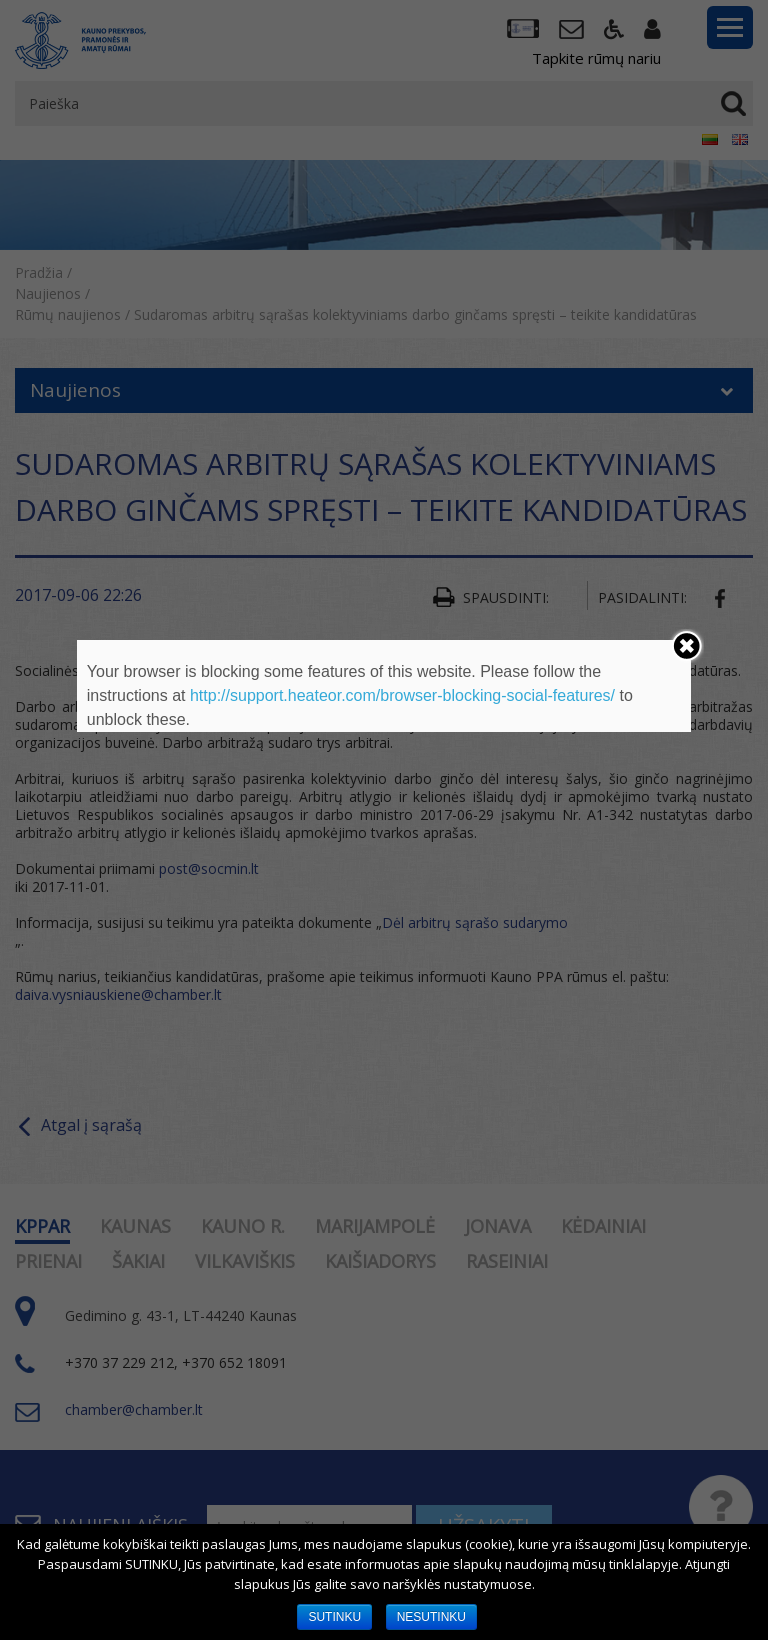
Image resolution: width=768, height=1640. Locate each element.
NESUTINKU (431, 1617)
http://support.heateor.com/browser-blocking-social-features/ (402, 695)
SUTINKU (334, 1617)
